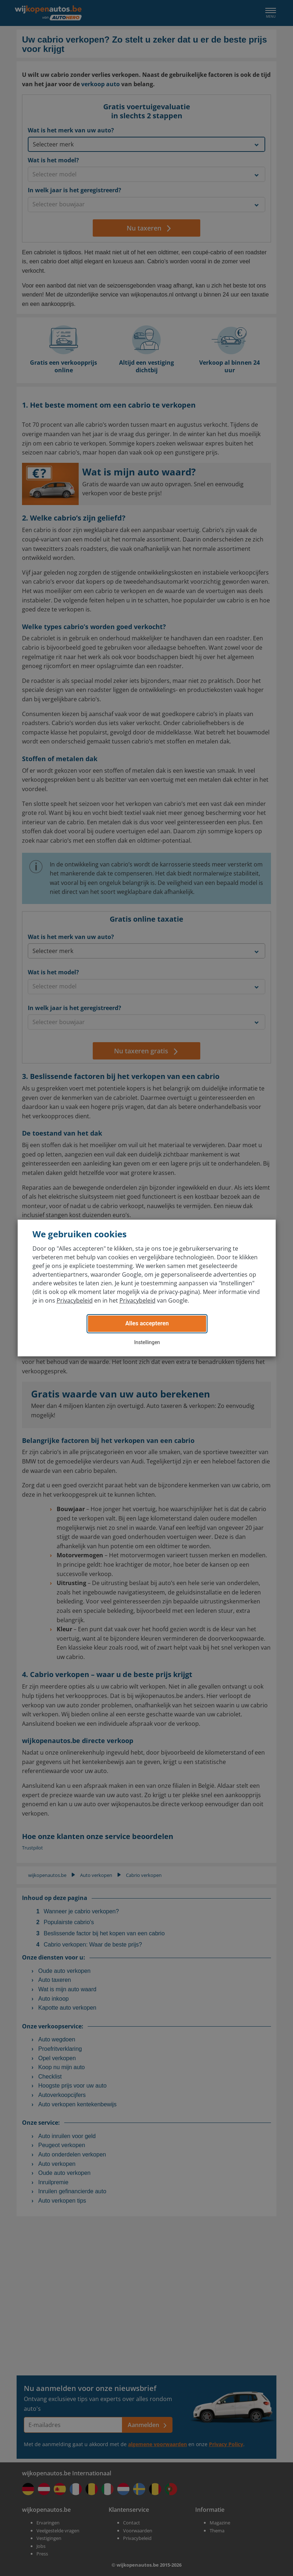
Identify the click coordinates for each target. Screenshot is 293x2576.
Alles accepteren (147, 1323)
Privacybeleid (75, 1300)
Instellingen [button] (147, 1342)
